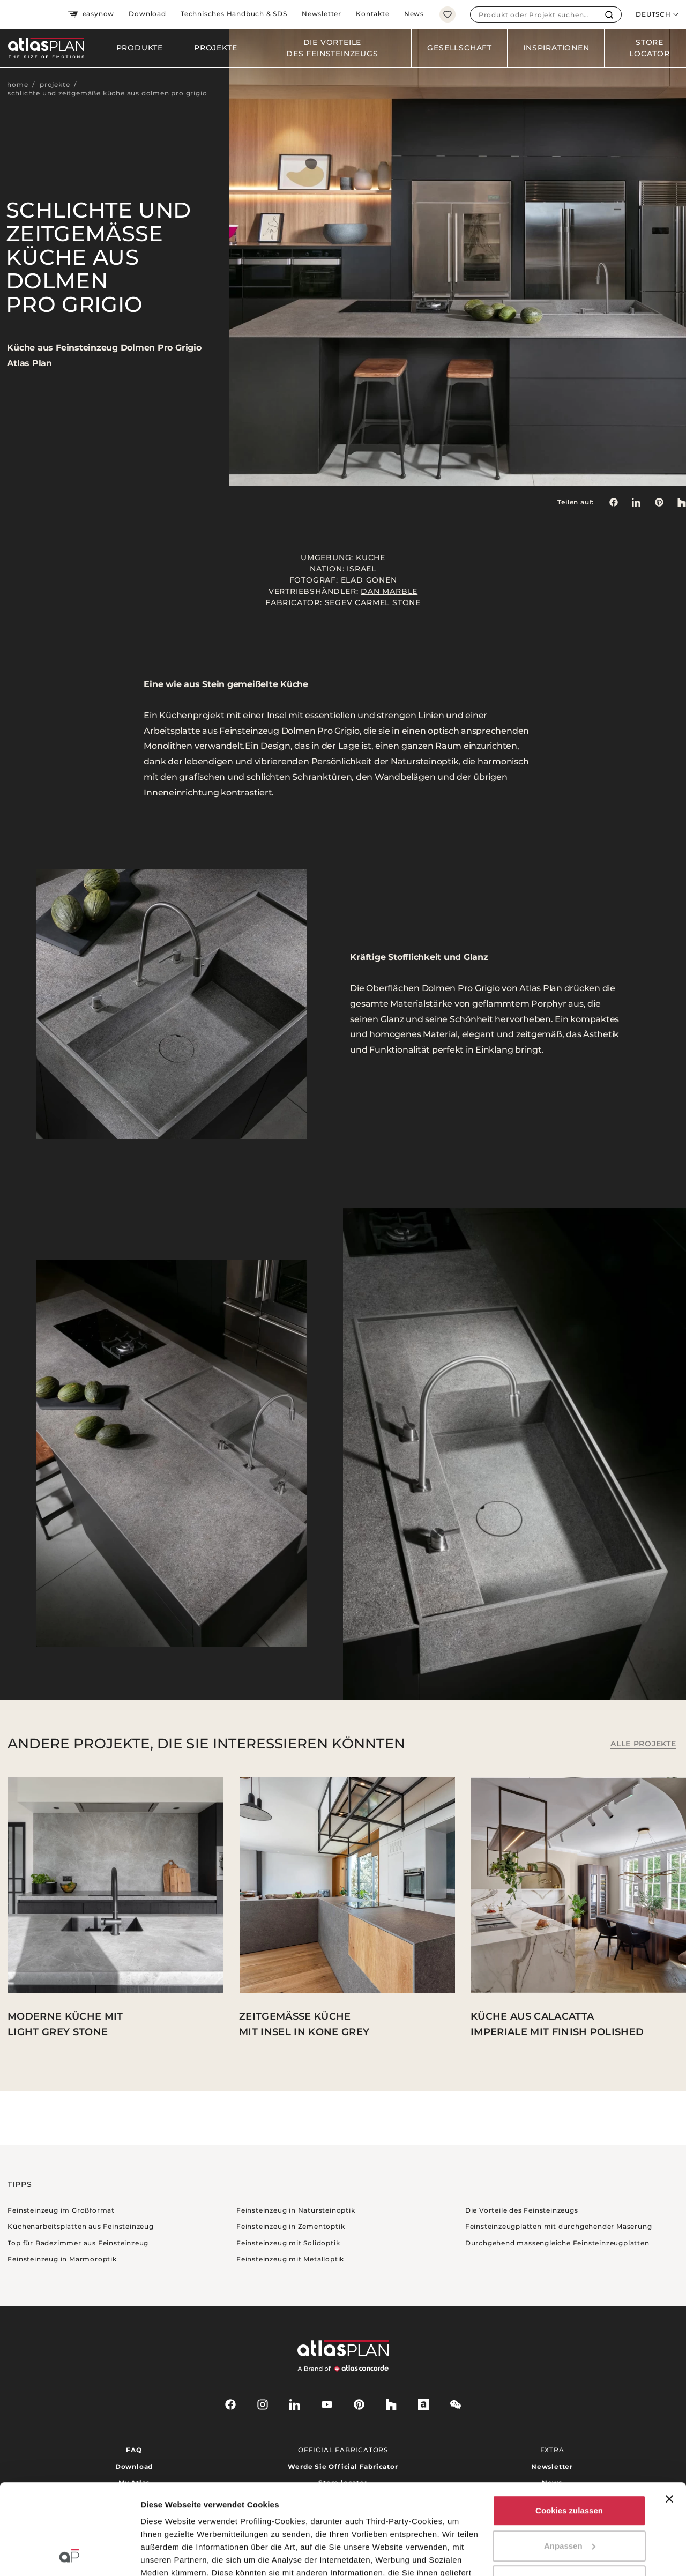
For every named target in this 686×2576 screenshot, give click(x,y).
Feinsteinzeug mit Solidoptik (288, 2243)
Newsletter (321, 14)
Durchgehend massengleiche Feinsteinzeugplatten (557, 2243)
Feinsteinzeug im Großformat (61, 2210)
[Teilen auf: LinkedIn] (636, 502)
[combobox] (534, 14)
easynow (91, 14)
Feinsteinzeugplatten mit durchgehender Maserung (558, 2226)
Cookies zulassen (569, 2425)
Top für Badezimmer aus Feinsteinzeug (78, 2243)
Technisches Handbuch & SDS (234, 14)
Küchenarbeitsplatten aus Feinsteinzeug (80, 2226)
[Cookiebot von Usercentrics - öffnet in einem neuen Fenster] (69, 2555)
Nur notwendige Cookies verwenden (569, 2502)
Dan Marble (389, 591)
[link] (659, 502)
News (414, 14)
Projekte (215, 48)
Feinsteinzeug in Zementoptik (290, 2226)
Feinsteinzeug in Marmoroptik (62, 2259)
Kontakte (372, 14)
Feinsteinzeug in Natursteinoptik (295, 2210)
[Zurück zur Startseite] (50, 47)
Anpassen (569, 2461)
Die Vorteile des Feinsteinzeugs (332, 48)
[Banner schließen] (669, 2414)
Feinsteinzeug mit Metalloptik (290, 2259)
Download (147, 14)
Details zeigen (167, 2554)
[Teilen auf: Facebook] (613, 502)
